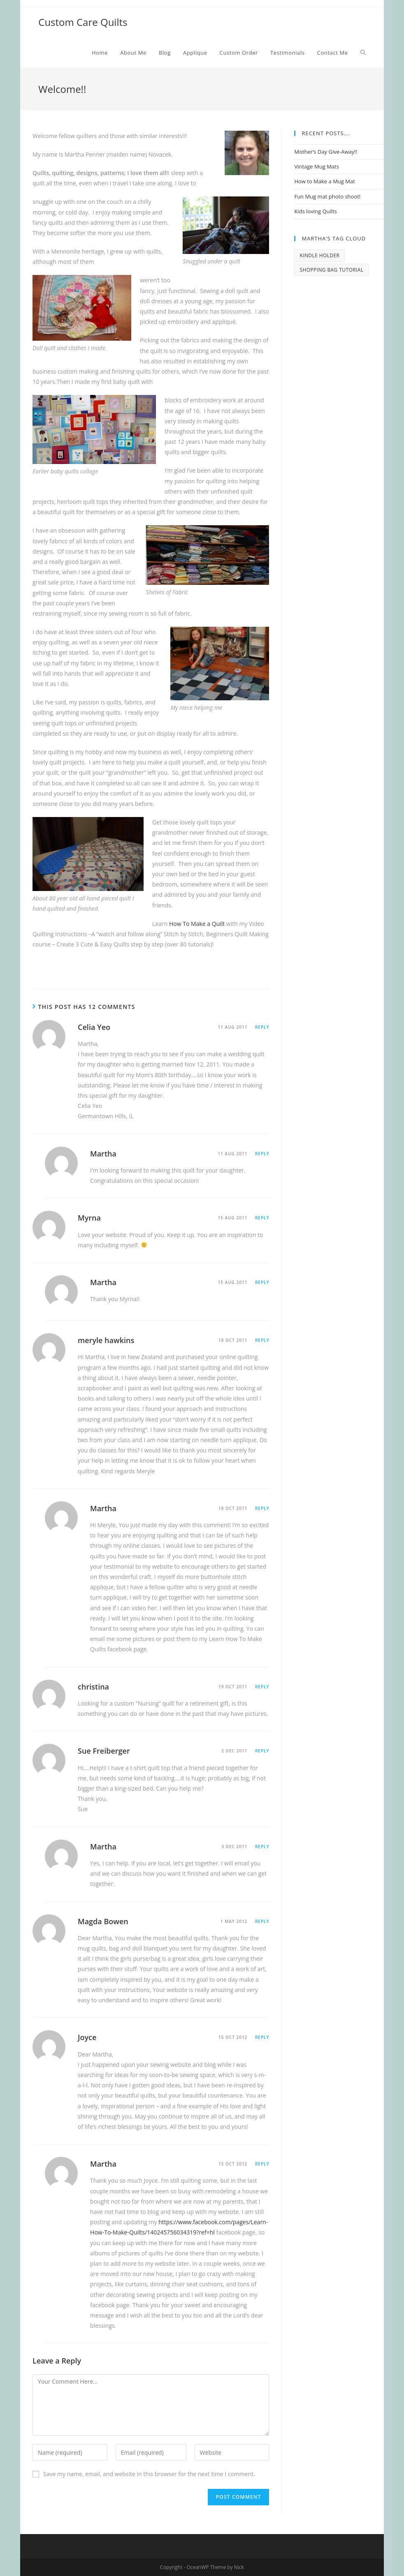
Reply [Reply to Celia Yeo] (262, 1027)
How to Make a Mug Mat (324, 181)
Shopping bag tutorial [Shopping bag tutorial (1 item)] (331, 269)
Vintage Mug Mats (316, 166)
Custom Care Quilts (82, 22)
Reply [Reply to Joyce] (262, 2037)
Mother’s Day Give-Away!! (325, 151)
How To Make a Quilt (197, 924)
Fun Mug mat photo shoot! (327, 196)
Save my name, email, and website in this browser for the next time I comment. (149, 2474)
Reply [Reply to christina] (262, 1687)
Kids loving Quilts (315, 211)
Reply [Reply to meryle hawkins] (262, 1340)
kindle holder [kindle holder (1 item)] (319, 255)
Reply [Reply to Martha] (262, 1153)
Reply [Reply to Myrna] (262, 1218)
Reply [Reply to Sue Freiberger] (262, 1751)
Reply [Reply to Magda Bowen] (262, 1921)
